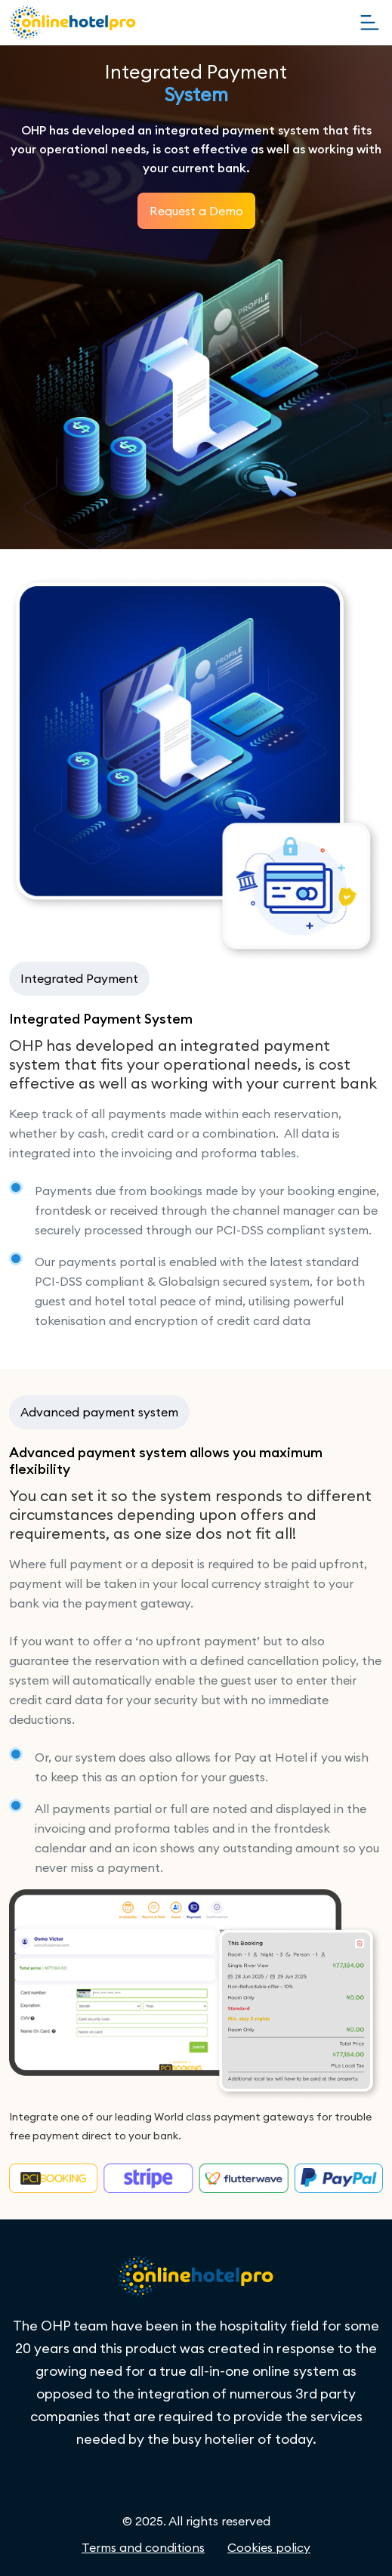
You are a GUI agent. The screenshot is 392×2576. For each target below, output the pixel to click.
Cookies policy (268, 2547)
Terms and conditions (143, 2547)
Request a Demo (196, 210)
